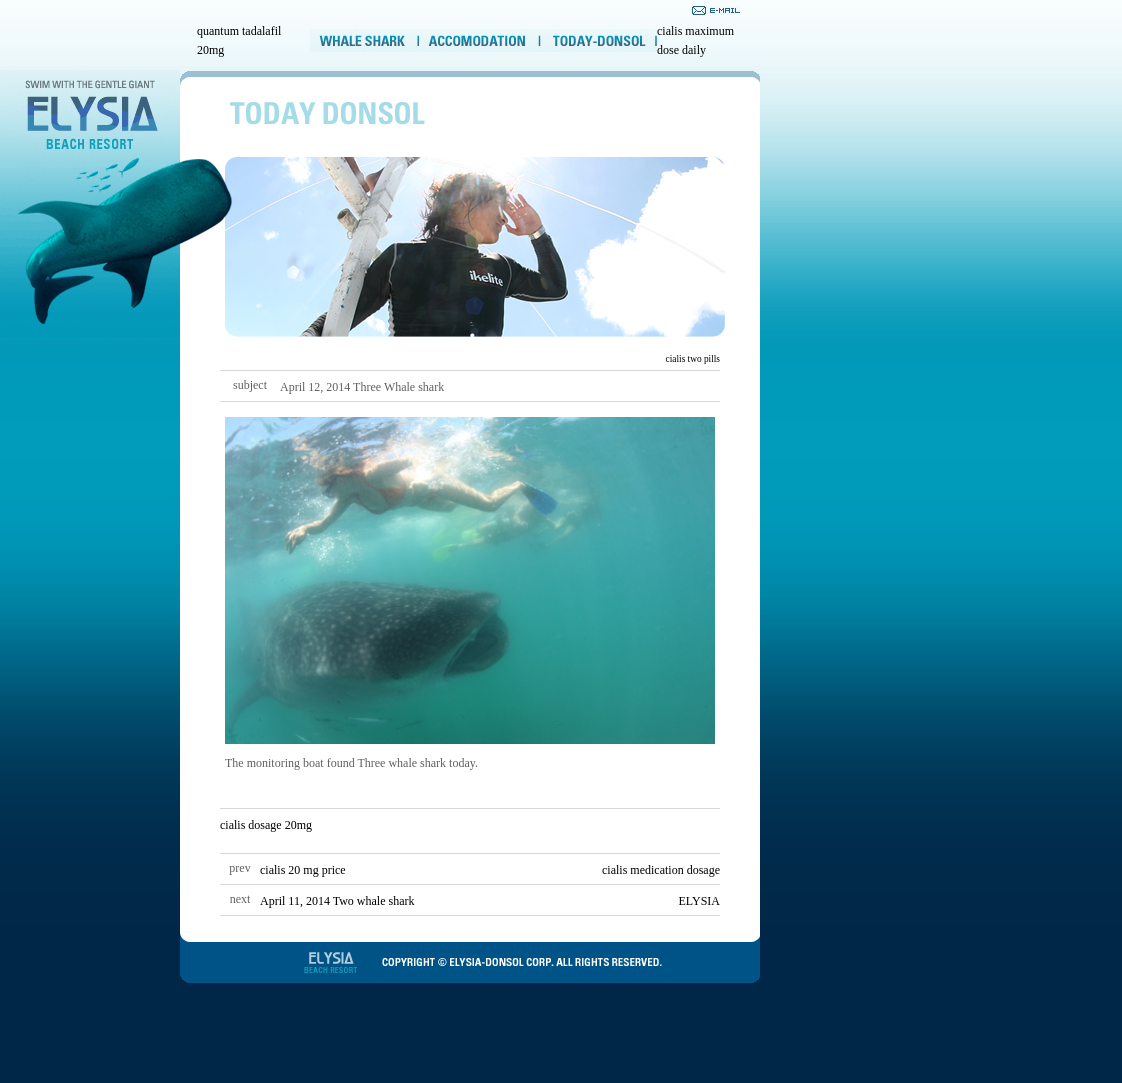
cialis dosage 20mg (266, 825)
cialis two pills (693, 359)
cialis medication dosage (661, 870)
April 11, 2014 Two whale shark (337, 901)
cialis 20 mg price (303, 870)
